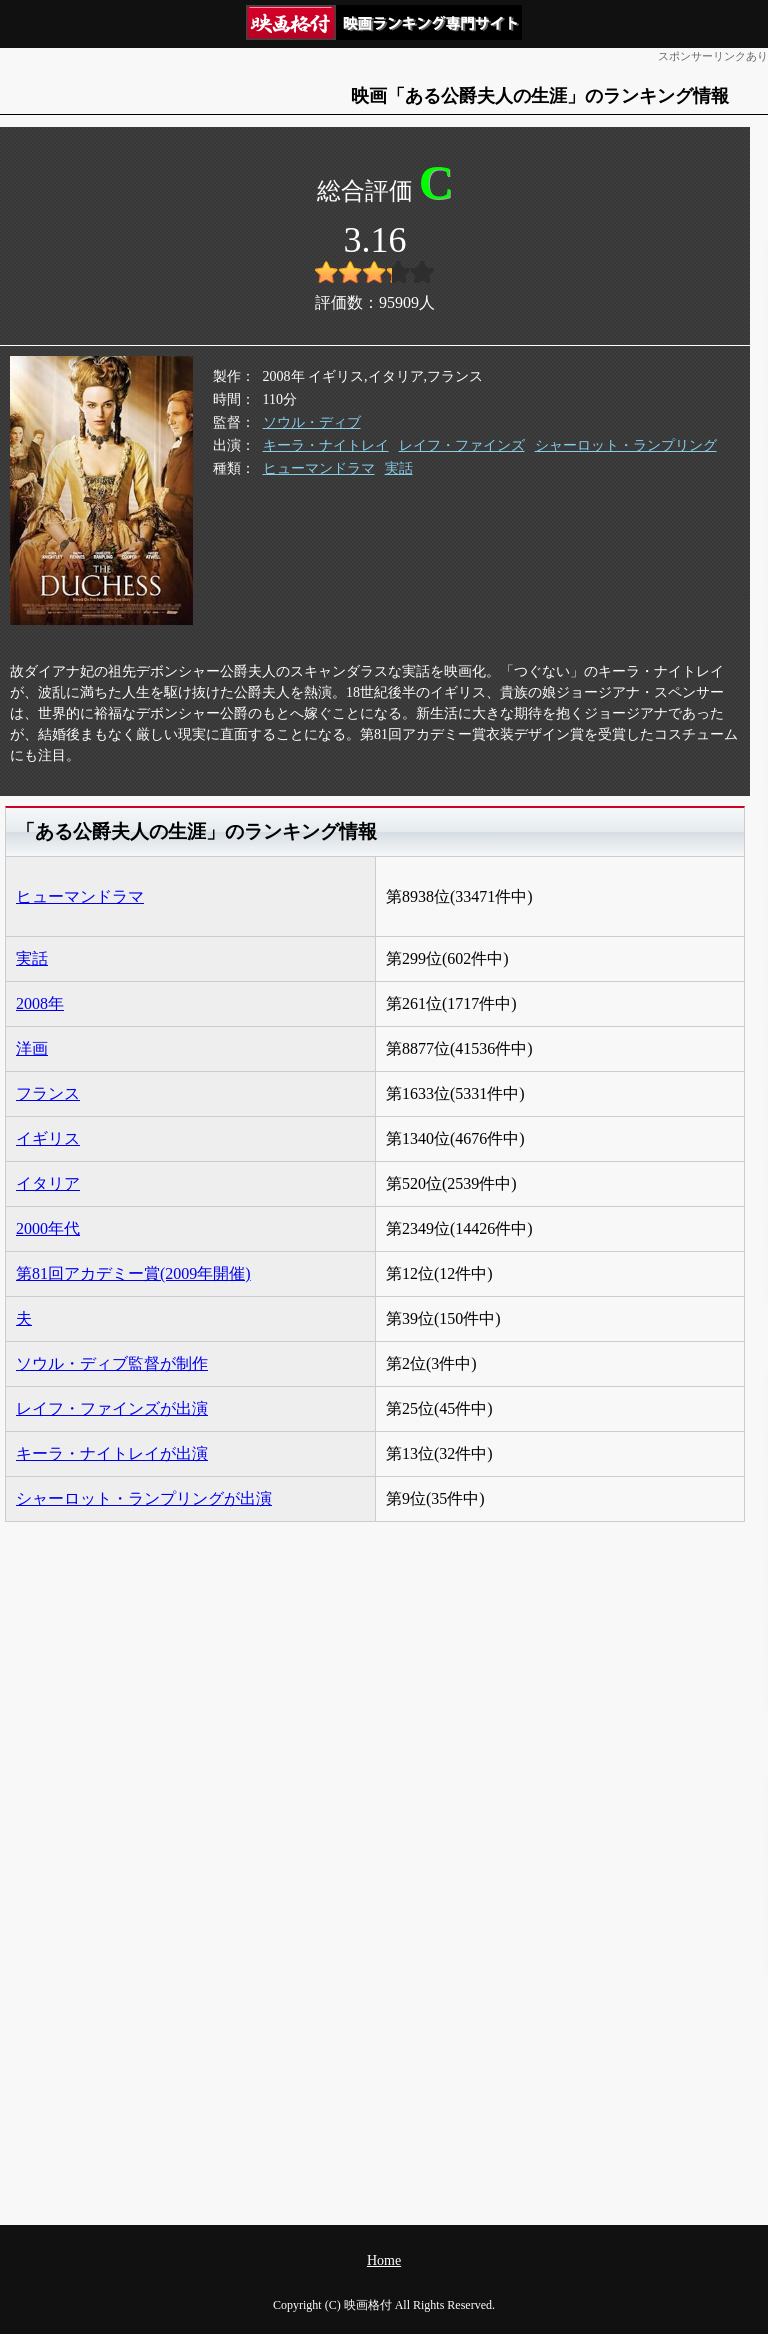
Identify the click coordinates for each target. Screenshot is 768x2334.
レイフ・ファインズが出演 (112, 1408)
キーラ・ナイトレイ (326, 445)
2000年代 (48, 1228)
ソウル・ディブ (312, 422)
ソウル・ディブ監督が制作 (112, 1363)
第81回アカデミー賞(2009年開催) (133, 1273)
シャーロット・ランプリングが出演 (144, 1498)
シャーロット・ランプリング (626, 445)
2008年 (40, 1003)
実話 (399, 468)
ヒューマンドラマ (319, 468)
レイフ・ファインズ (462, 445)
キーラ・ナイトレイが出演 (112, 1453)
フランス (48, 1093)
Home (384, 2260)
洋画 (32, 1048)
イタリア (48, 1183)
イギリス (48, 1138)
